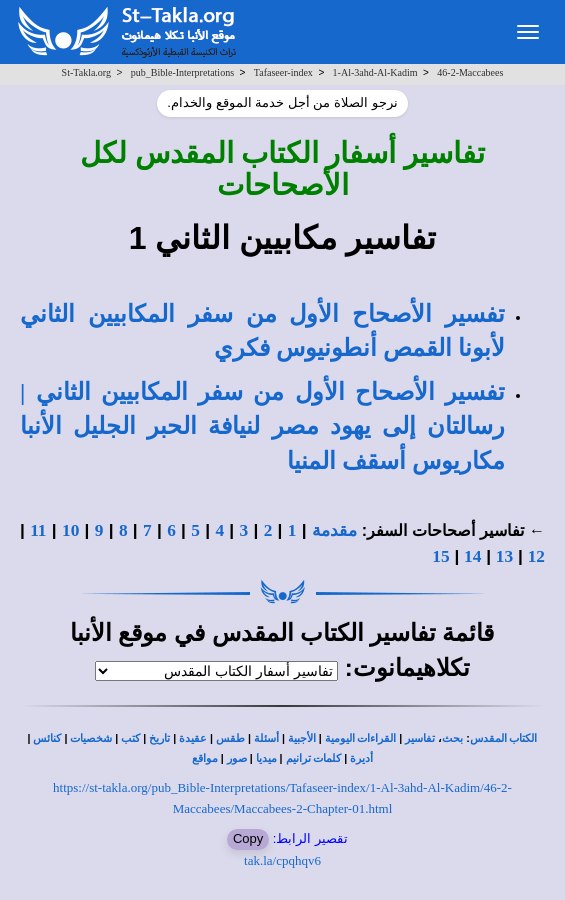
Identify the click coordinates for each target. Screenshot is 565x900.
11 (38, 530)
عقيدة (193, 738)
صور (237, 758)
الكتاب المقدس (504, 738)
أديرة (361, 758)
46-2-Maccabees (470, 72)
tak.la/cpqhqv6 (282, 860)
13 (504, 556)
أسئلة (266, 738)
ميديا (266, 758)
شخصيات (91, 738)
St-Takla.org (86, 72)
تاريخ (159, 738)
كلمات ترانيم (314, 758)
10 (70, 530)
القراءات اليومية (361, 738)
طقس (230, 738)
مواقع (205, 758)
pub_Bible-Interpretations (182, 72)
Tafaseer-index (283, 72)
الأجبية (302, 738)
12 (536, 556)
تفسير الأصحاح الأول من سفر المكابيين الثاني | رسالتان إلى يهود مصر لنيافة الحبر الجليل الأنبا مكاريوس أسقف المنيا (262, 426)
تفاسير (420, 738)
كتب (130, 738)
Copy (248, 838)
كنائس (47, 738)
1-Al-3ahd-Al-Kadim (375, 72)
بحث (452, 738)
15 (440, 556)
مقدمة (334, 530)
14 (472, 556)
